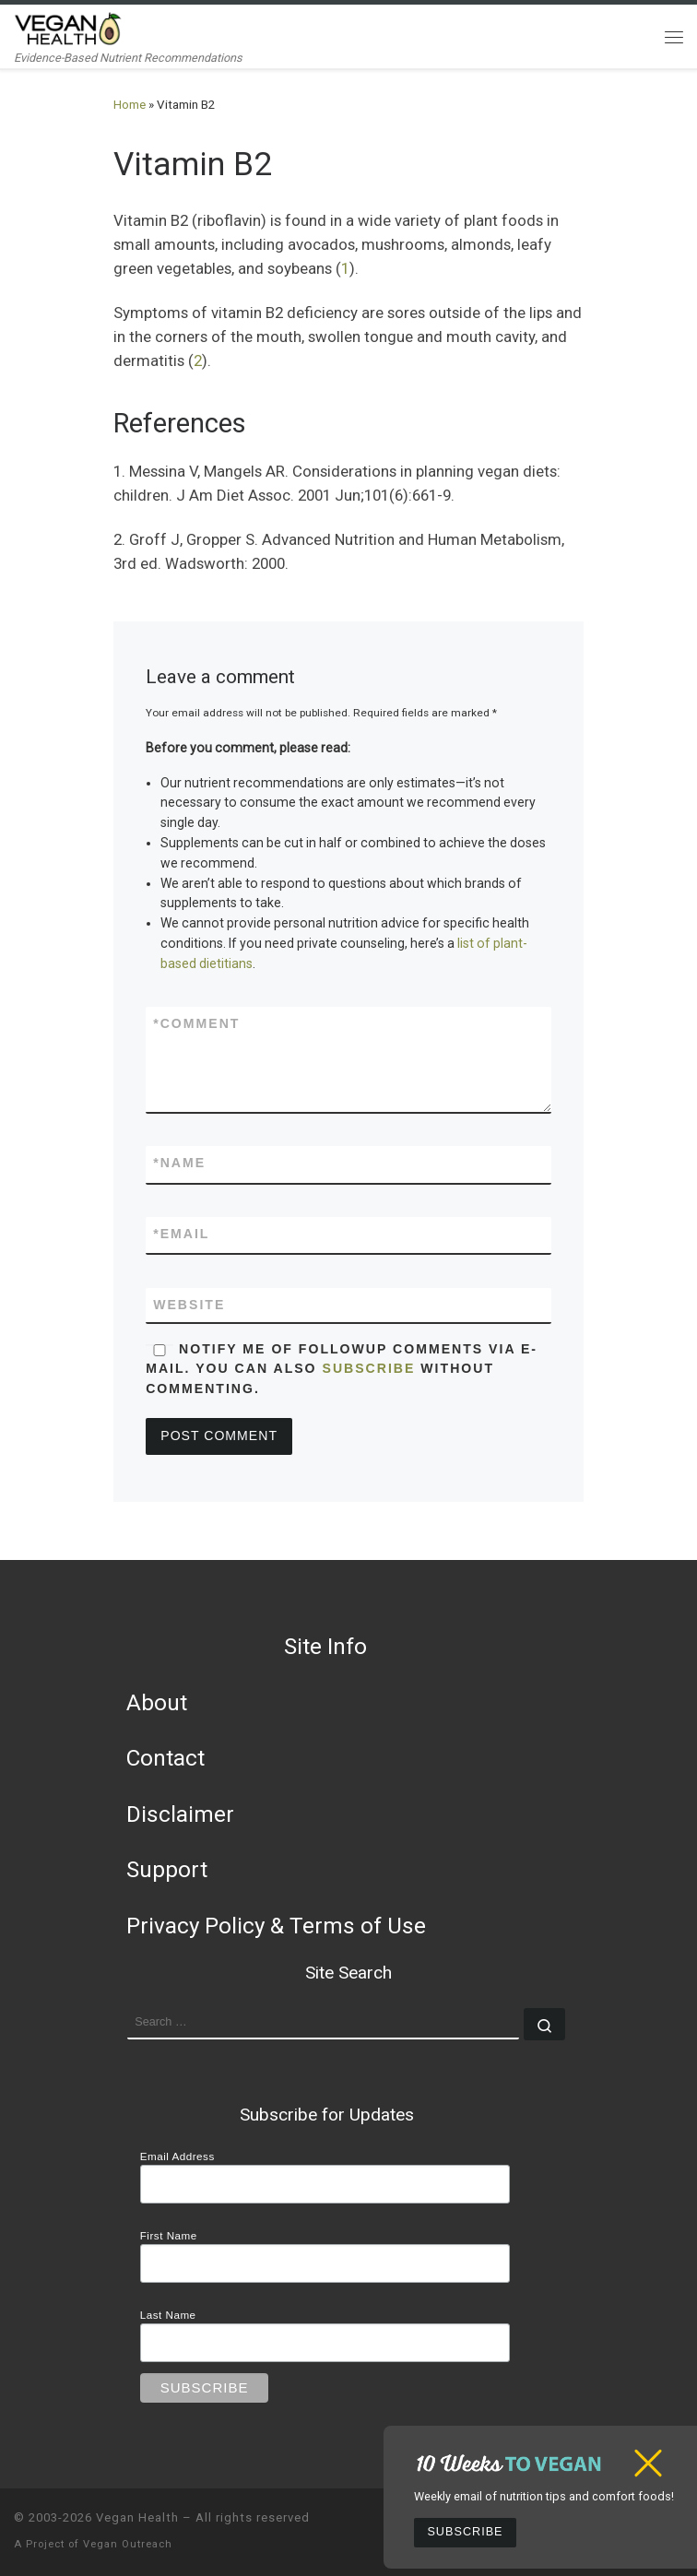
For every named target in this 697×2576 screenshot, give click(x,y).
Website (189, 1304)
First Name (168, 2235)
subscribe (369, 1368)
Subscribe (464, 2531)
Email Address (177, 2156)
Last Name (168, 2315)
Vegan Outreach (127, 2544)
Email (181, 1234)
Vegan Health (137, 2517)
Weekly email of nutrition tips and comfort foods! (544, 2496)
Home (129, 105)
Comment (196, 1024)
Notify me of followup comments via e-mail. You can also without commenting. (342, 1368)
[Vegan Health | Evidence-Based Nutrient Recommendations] (68, 27)
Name (179, 1163)
